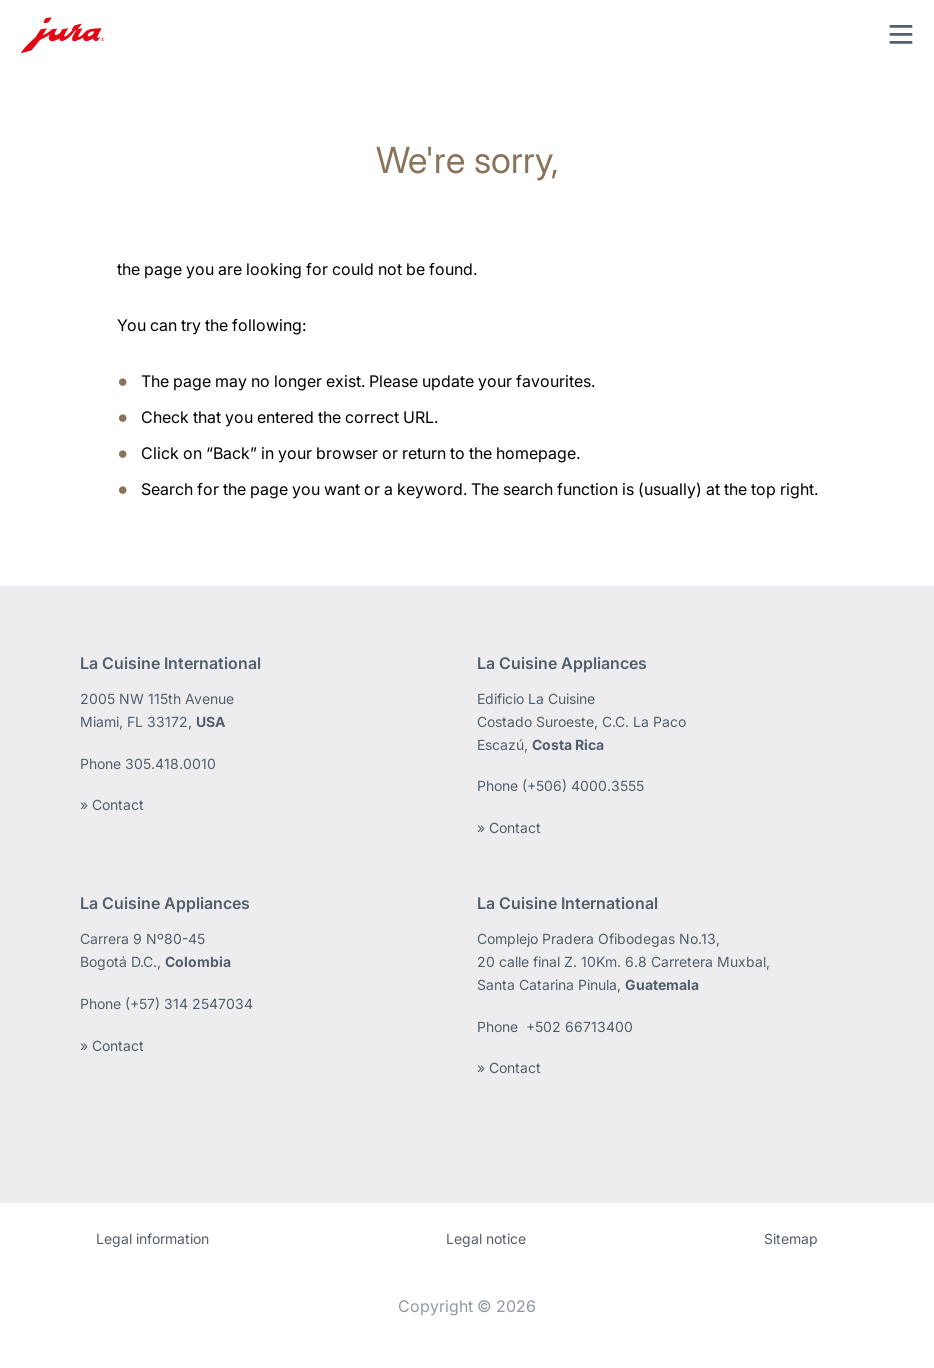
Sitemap (791, 1238)
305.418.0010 (172, 763)
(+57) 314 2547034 (189, 1003)
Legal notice (486, 1238)
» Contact (112, 804)
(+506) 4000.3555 (583, 785)
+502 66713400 (579, 1026)
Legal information (152, 1238)
